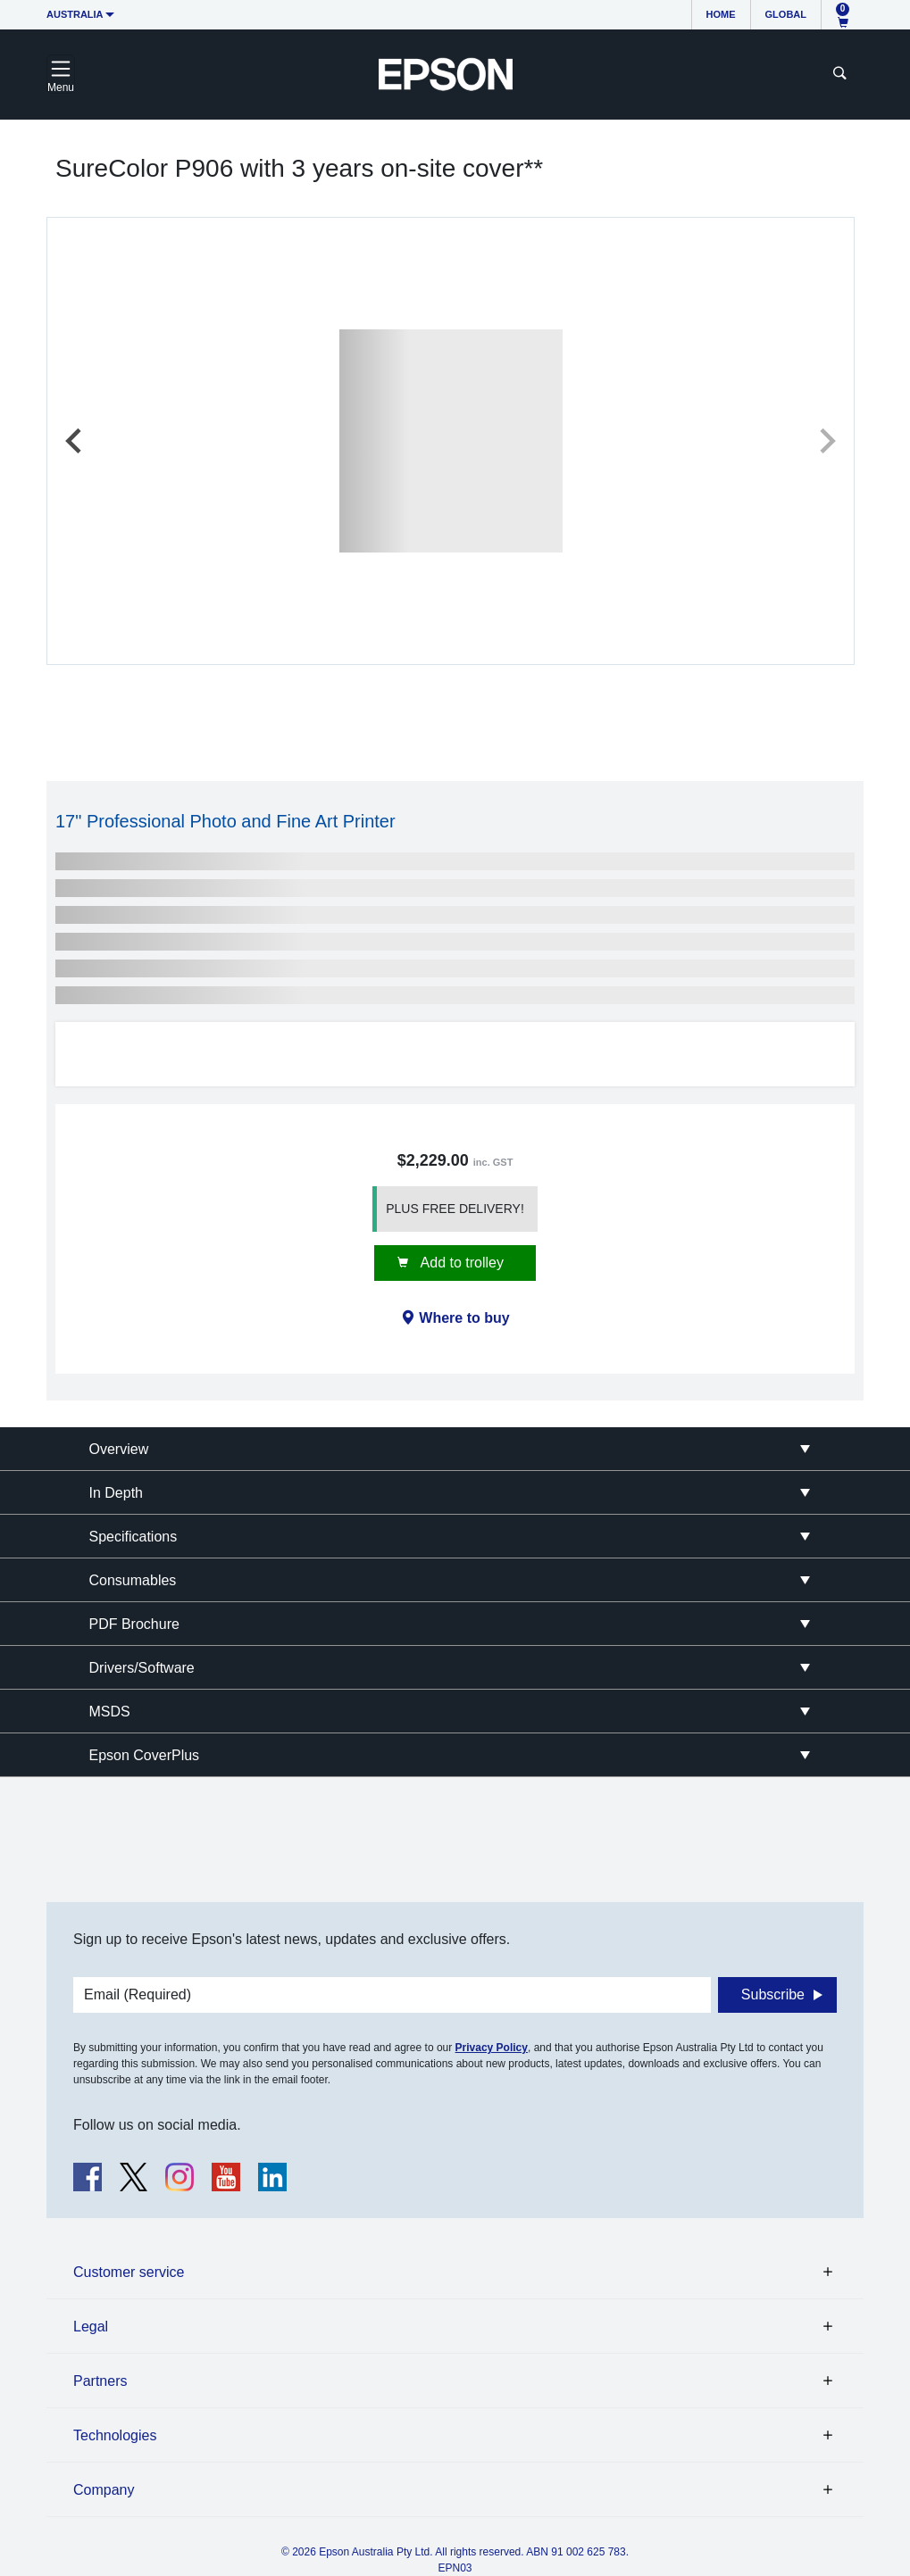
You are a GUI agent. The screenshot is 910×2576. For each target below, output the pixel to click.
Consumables (133, 1580)
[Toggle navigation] (60, 74)
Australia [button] (75, 14)
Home (721, 14)
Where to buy (464, 1317)
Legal (90, 2326)
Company (103, 2489)
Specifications (133, 1536)
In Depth (116, 1492)
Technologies (114, 2435)
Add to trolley (460, 1262)
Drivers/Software (142, 1667)
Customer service (128, 2272)
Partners (100, 2381)
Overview (119, 1449)
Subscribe (773, 1994)
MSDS (109, 1711)
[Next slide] (826, 441)
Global (785, 14)
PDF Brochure (134, 1624)
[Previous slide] (75, 441)
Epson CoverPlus (144, 1755)
